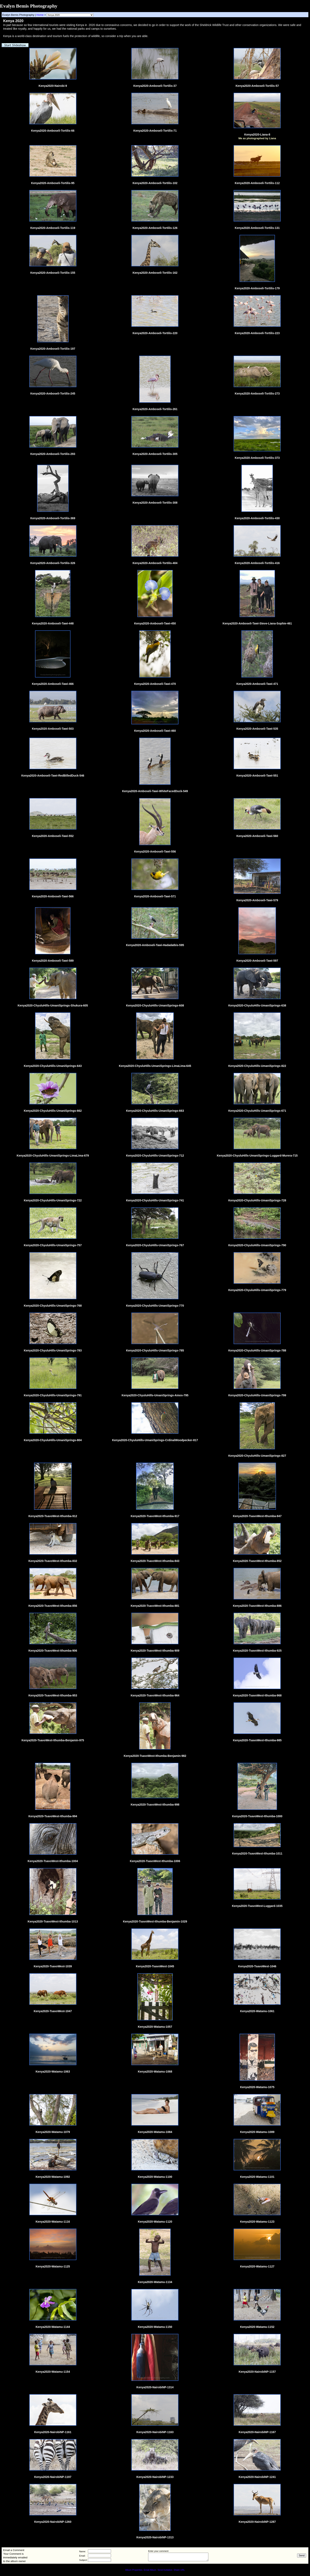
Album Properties (133, 2570)
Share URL (179, 2570)
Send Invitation (165, 2570)
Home (40, 14)
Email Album (150, 2570)
